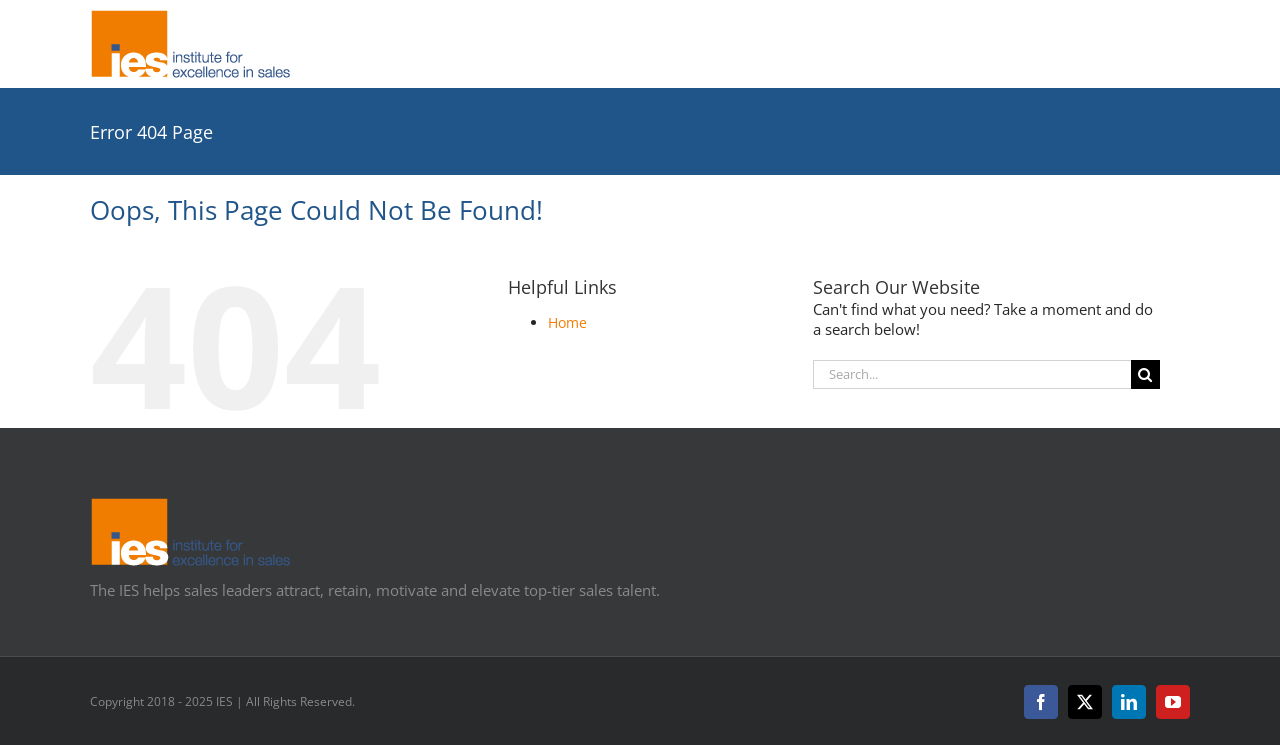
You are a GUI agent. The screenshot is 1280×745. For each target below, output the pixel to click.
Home (567, 322)
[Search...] (972, 374)
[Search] (1145, 374)
